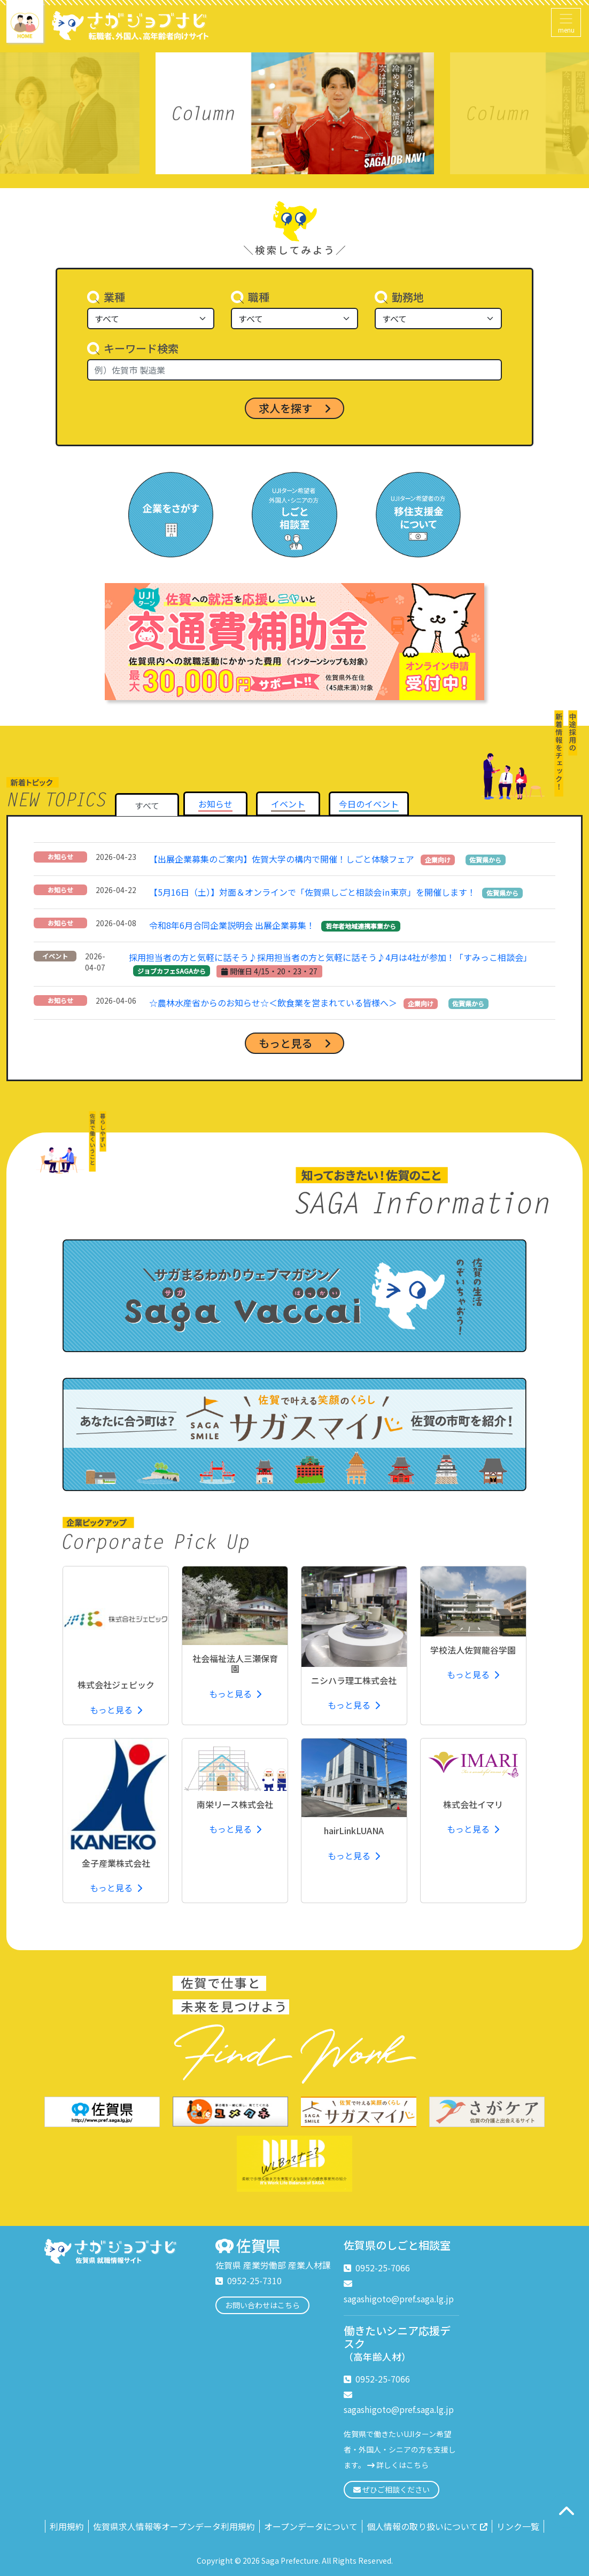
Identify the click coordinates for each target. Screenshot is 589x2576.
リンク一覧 (518, 2526)
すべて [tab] (147, 805)
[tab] (215, 804)
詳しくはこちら (402, 2464)
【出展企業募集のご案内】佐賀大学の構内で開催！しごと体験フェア (281, 858)
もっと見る (116, 1709)
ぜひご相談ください (391, 2489)
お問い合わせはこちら (262, 2305)
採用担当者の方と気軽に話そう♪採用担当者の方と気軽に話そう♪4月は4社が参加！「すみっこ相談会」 (330, 957)
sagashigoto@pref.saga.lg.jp (399, 2298)
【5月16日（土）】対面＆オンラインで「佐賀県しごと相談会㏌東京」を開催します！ (312, 892)
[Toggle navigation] (566, 22)
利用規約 (67, 2526)
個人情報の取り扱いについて (427, 2526)
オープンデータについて (311, 2526)
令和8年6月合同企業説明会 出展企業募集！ (232, 925)
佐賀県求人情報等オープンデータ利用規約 (174, 2526)
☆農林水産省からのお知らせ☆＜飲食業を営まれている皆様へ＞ (273, 1002)
